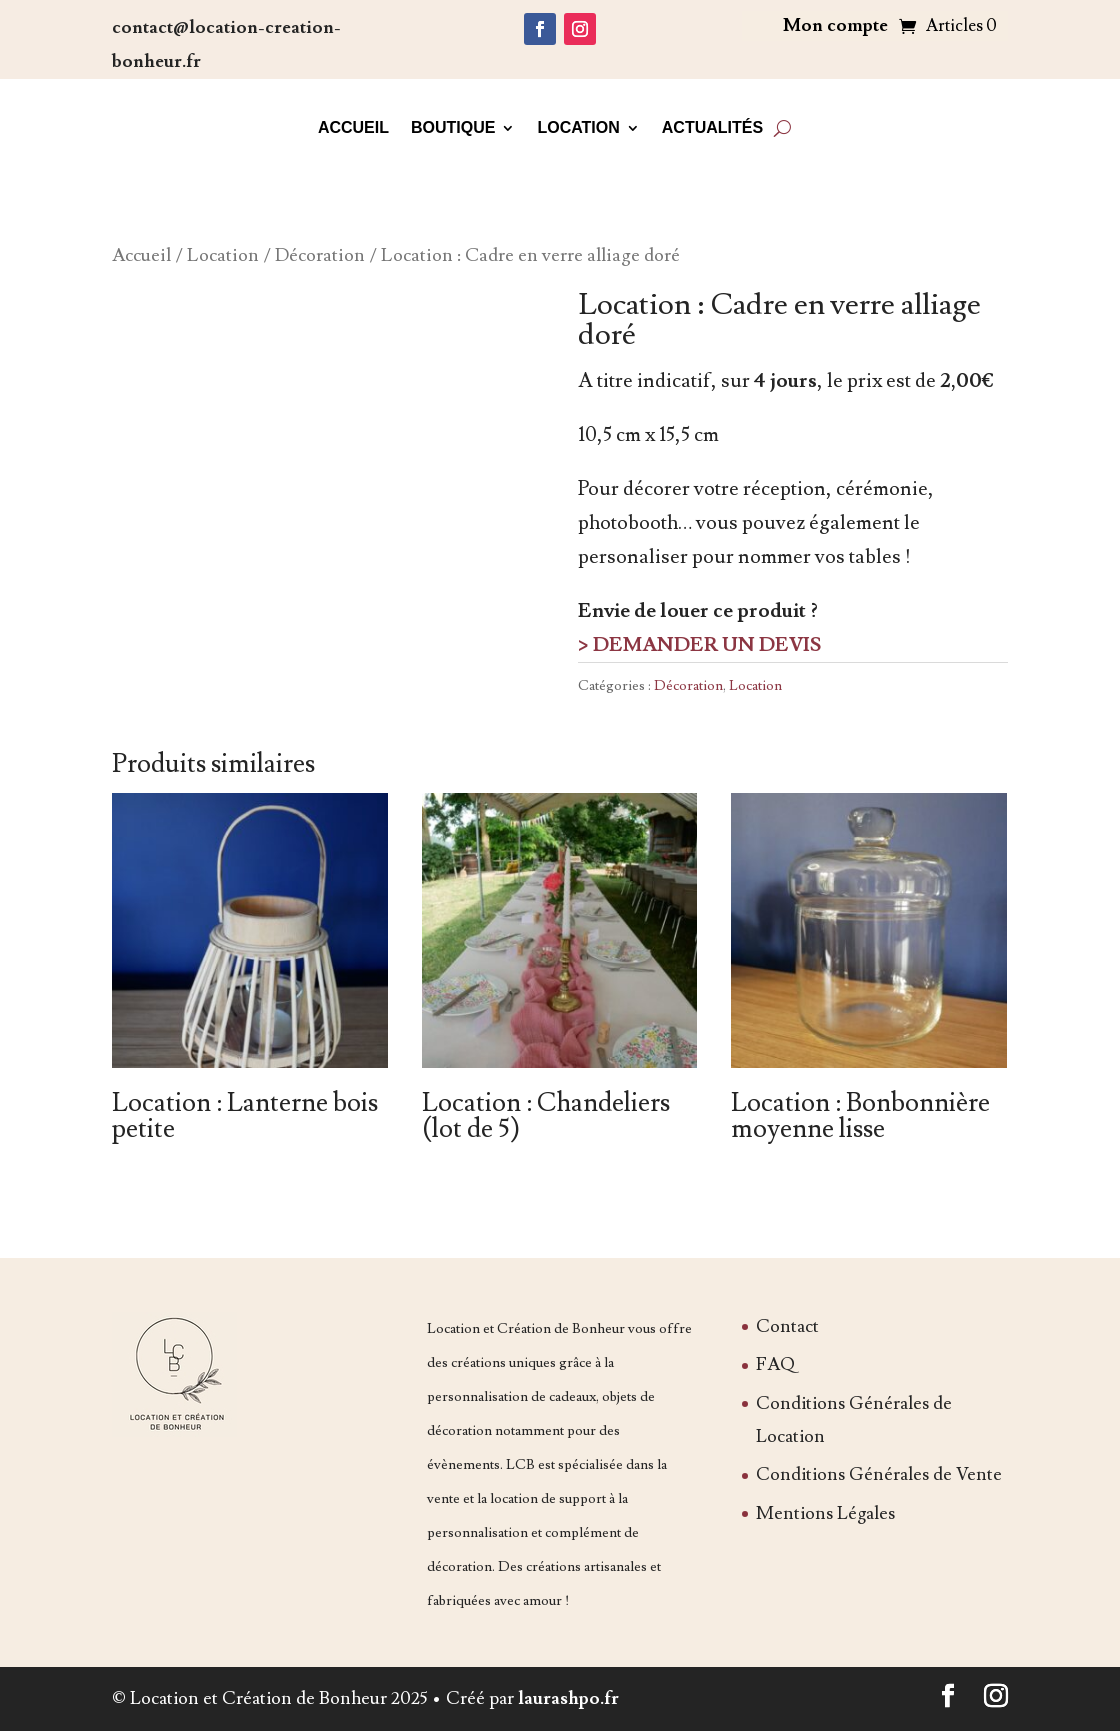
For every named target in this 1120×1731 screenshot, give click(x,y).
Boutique (453, 127)
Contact (787, 1326)
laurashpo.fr (568, 1698)
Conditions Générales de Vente (879, 1474)
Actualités (712, 127)
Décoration (320, 255)
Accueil (353, 127)
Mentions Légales (825, 1513)
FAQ (775, 1364)
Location (578, 127)
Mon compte (835, 28)
